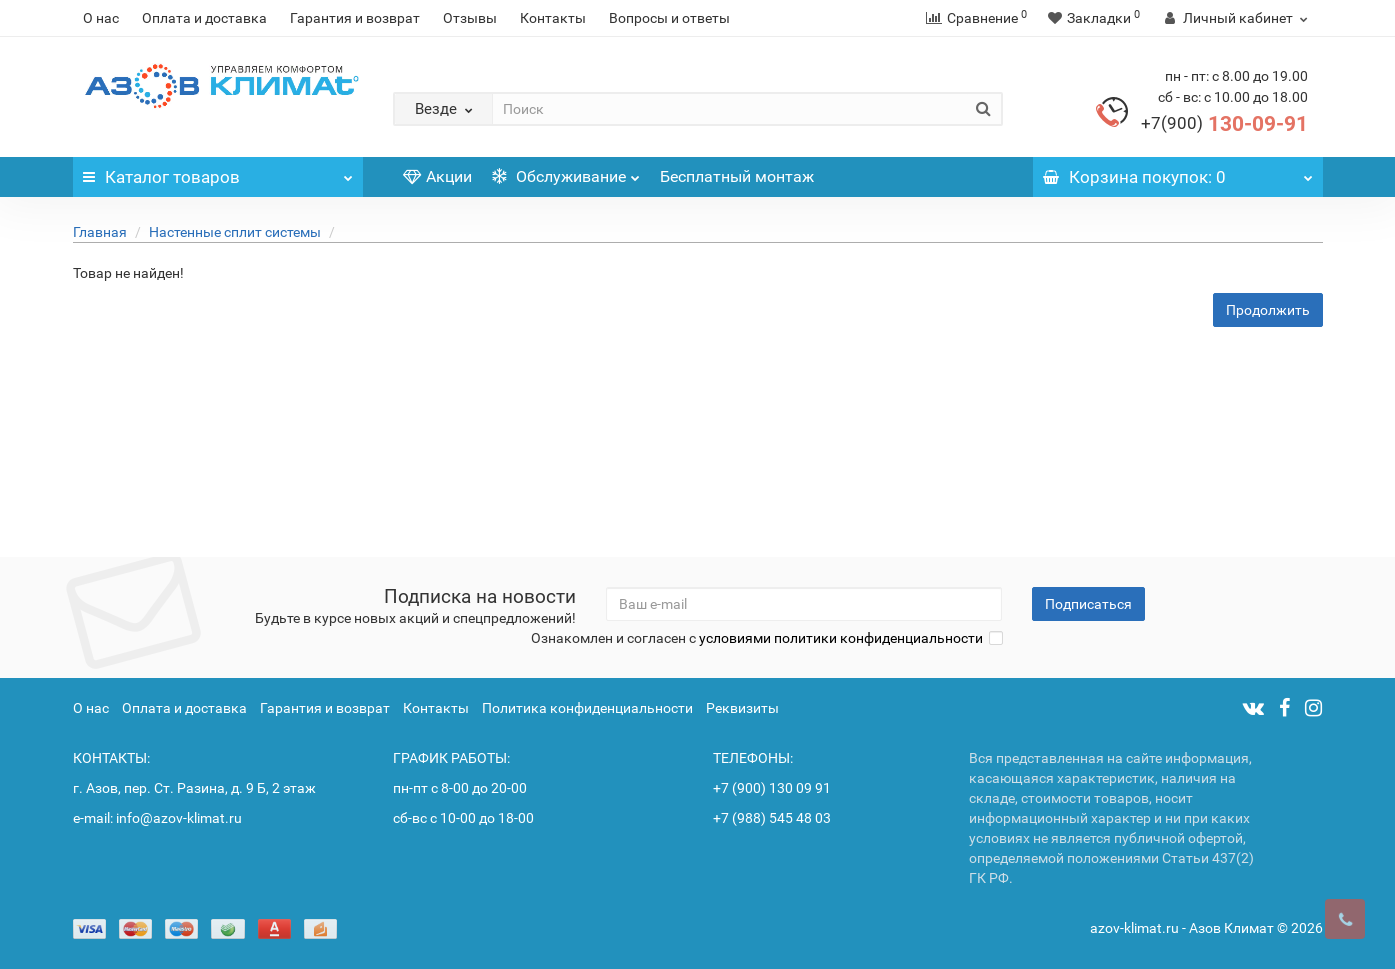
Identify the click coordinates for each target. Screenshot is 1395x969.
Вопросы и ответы (669, 18)
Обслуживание (566, 171)
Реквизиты (742, 708)
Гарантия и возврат (355, 18)
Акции (437, 176)
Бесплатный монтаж (737, 176)
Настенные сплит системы (235, 232)
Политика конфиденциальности (587, 708)
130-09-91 (1224, 124)
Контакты (553, 18)
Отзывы (470, 18)
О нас (101, 18)
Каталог (218, 172)
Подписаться (1088, 604)
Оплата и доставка (204, 18)
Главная (100, 232)
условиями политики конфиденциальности (841, 638)
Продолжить (1268, 310)
